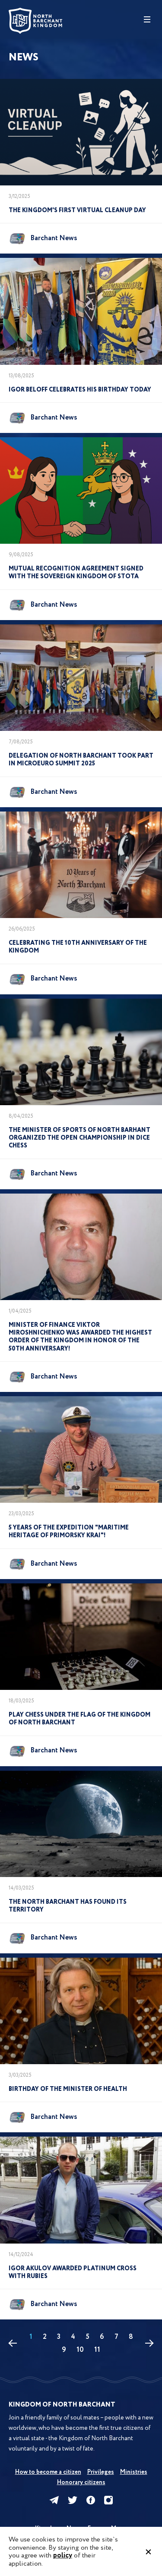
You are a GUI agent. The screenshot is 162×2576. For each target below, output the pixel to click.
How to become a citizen (48, 2472)
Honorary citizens (81, 2482)
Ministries (133, 2472)
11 (97, 2350)
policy (62, 2555)
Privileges (100, 2472)
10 (80, 2350)
